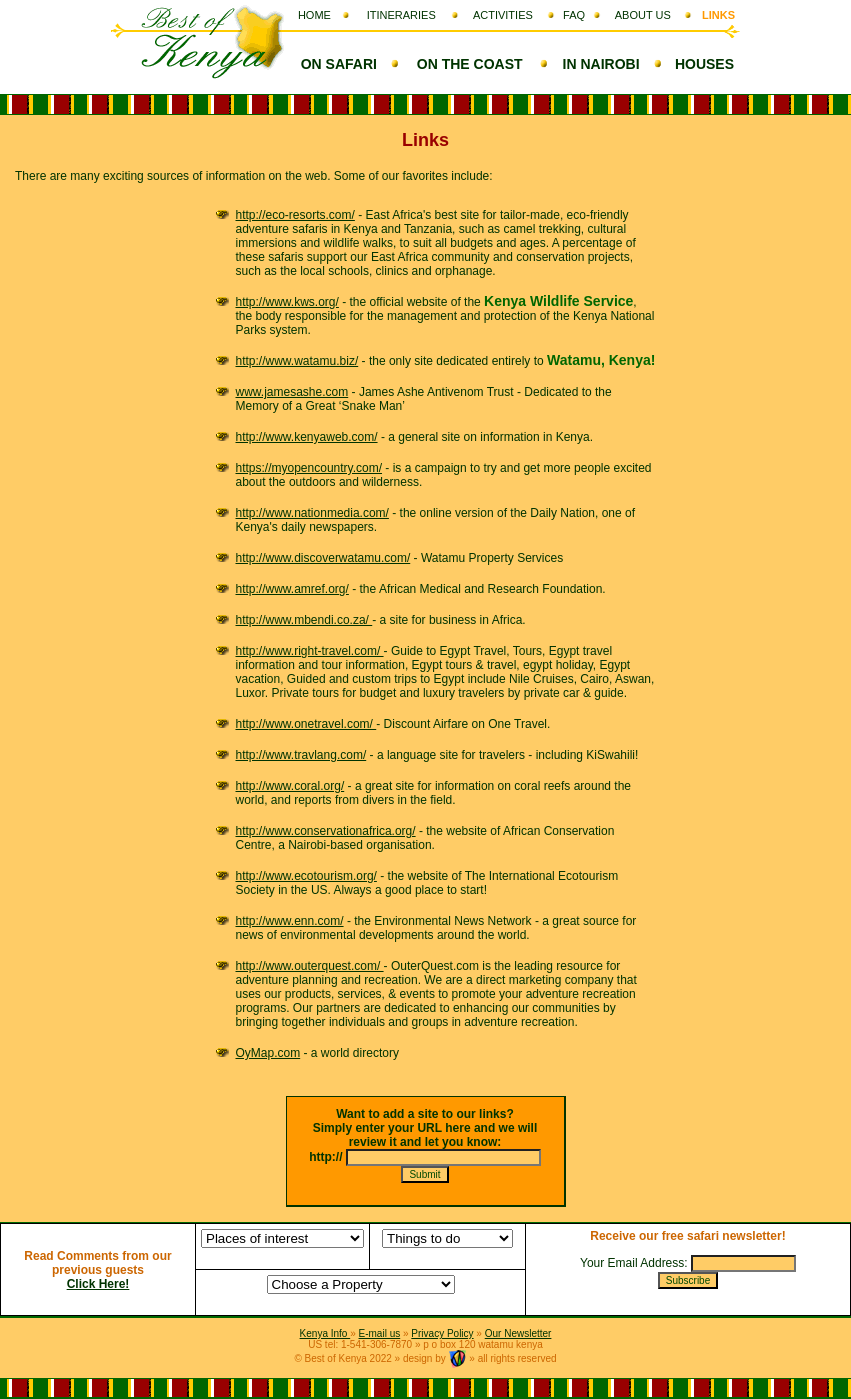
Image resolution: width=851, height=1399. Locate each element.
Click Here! (98, 1284)
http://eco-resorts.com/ (295, 215)
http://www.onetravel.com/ (306, 724)
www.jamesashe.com (292, 392)
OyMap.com (268, 1053)
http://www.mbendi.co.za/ (304, 620)
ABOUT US (643, 15)
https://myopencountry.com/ (309, 468)
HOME (314, 15)
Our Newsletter (518, 1333)
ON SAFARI (339, 64)
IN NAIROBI (601, 64)
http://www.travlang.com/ (301, 755)
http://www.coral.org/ (290, 786)
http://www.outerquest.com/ (310, 966)
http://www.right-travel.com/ (310, 651)
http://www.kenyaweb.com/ (307, 437)
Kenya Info (325, 1333)
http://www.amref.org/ (292, 589)
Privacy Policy (442, 1333)
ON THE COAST (470, 64)
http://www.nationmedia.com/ (312, 513)
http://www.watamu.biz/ (297, 361)
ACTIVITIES (503, 15)
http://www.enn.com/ (290, 921)
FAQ (574, 15)
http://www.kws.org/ (287, 302)
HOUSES (704, 64)
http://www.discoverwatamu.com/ (323, 558)
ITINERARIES (401, 15)
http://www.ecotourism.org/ (306, 876)
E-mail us (380, 1333)
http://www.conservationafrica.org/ (326, 831)
